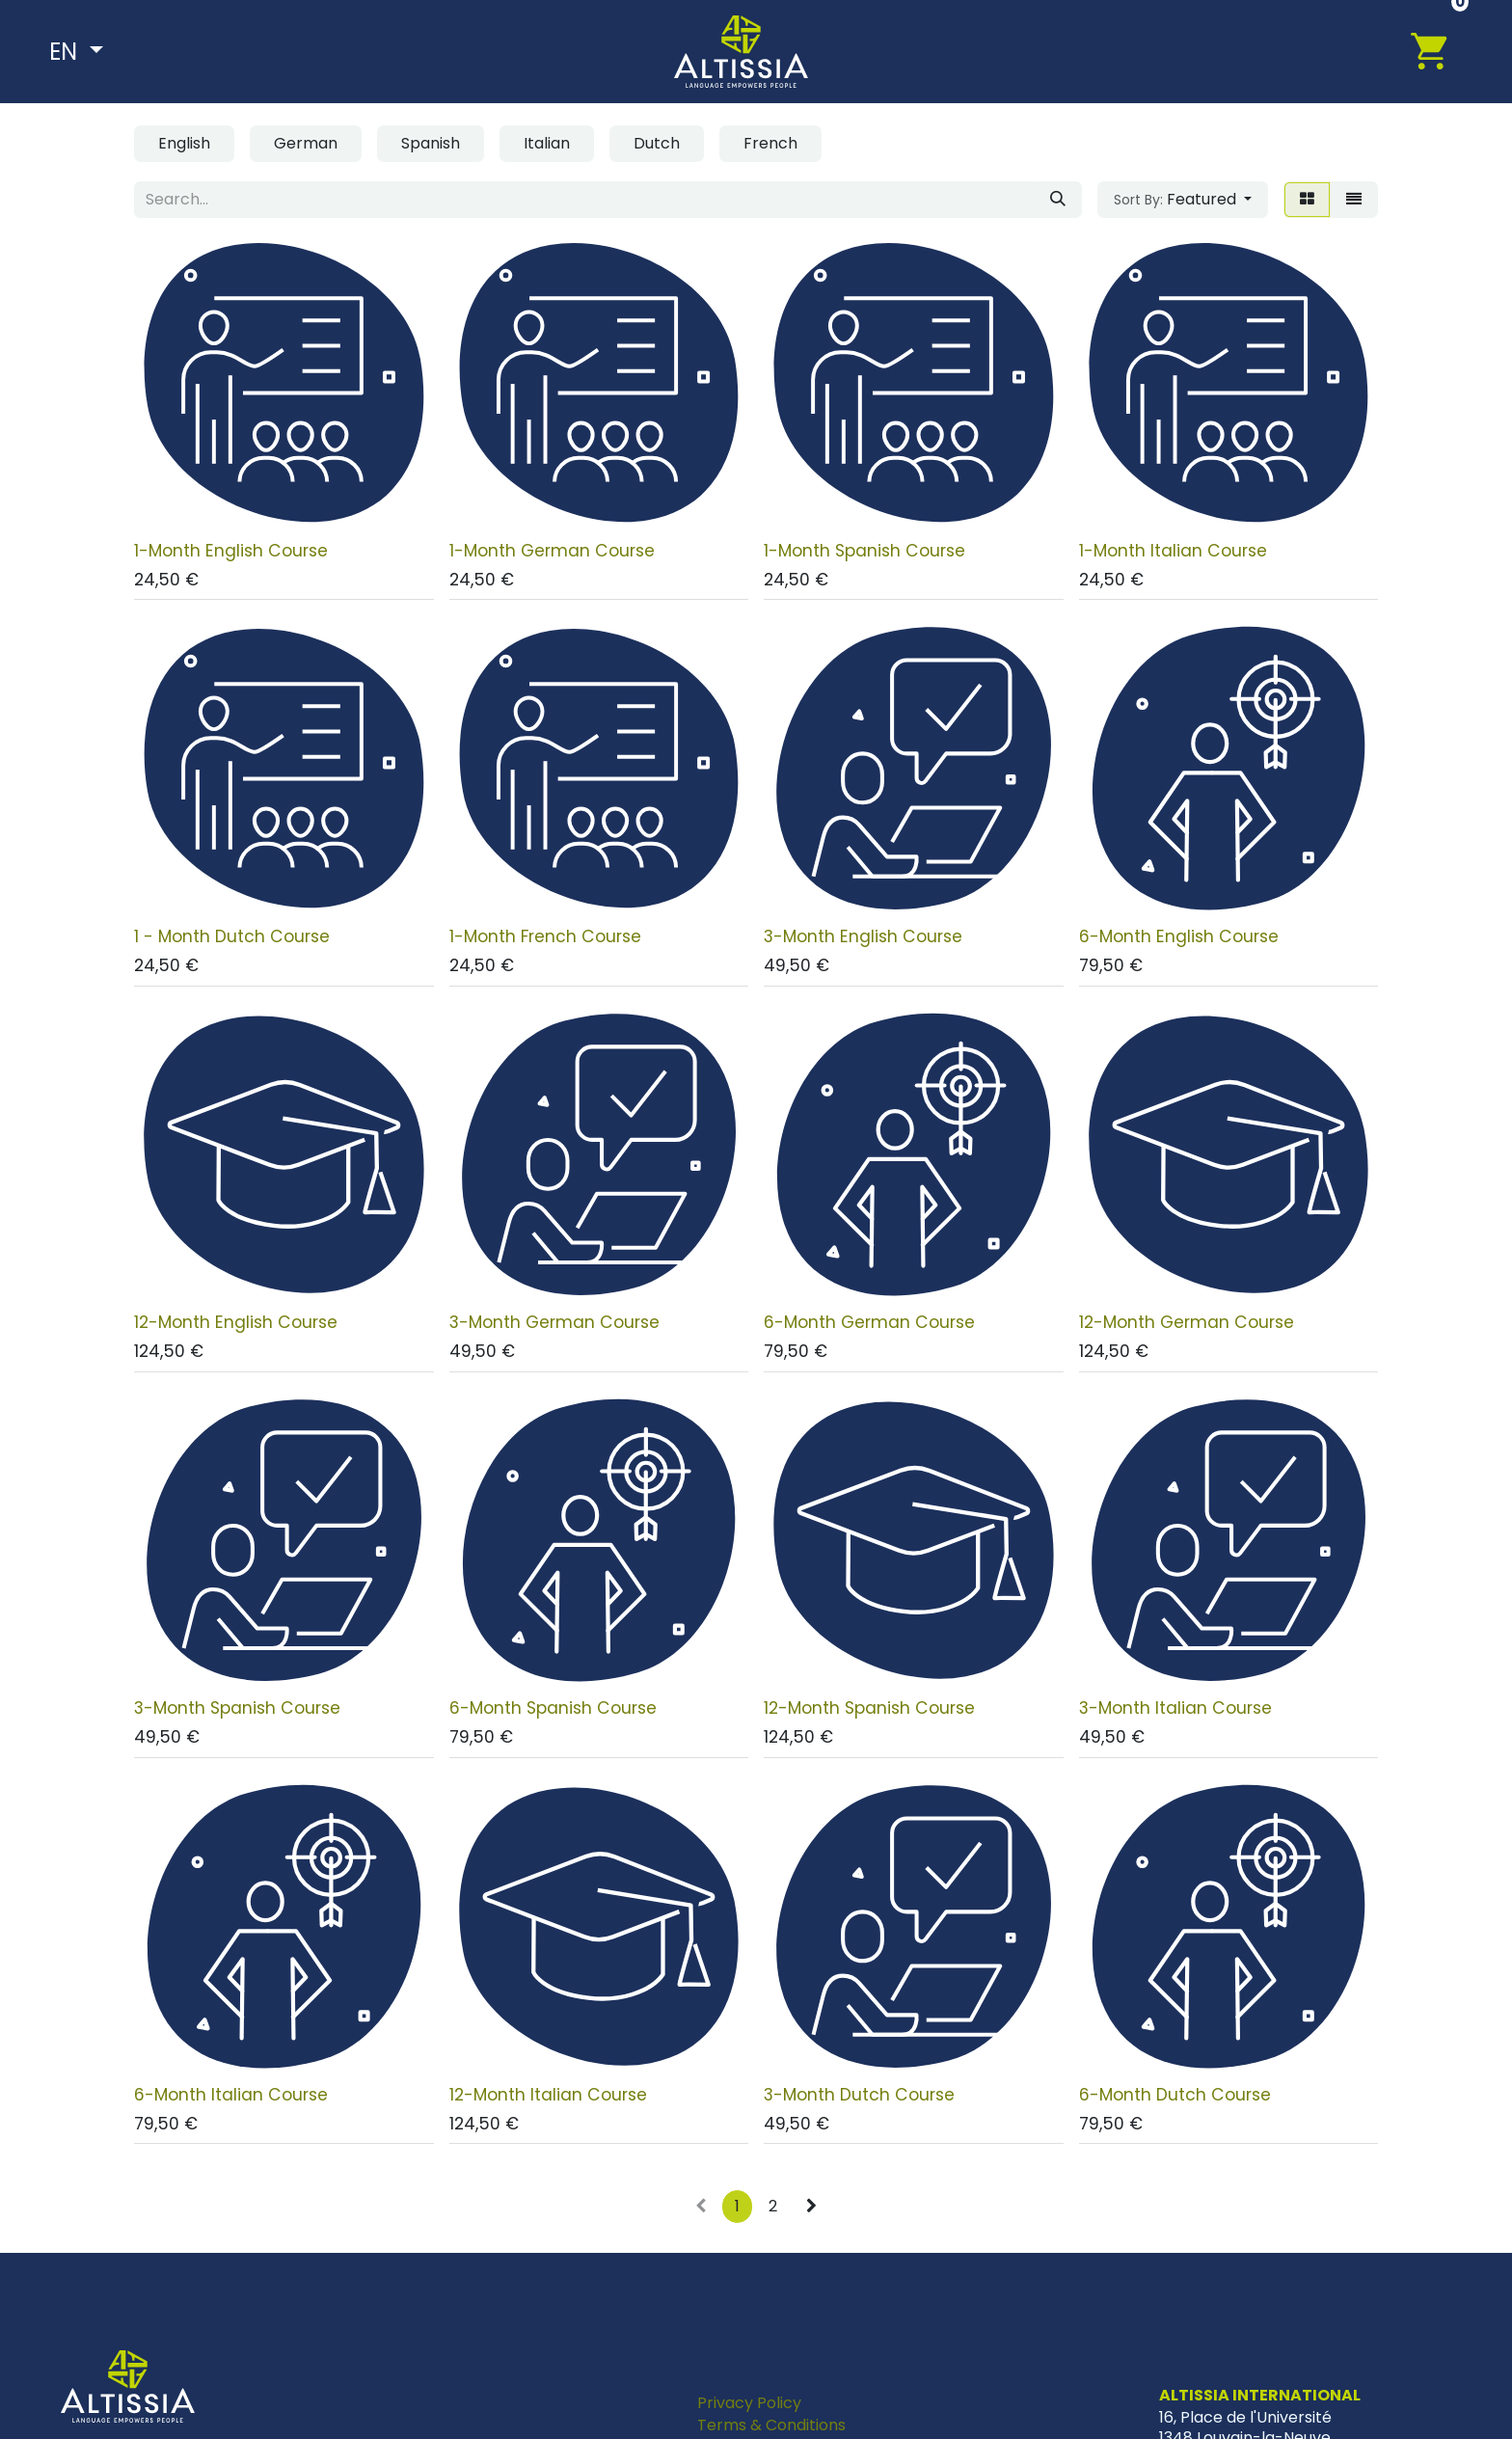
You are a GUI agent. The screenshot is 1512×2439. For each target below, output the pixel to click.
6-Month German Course (869, 1322)
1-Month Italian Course (1173, 550)
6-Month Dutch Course (1175, 2094)
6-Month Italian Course (231, 2094)
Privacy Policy (749, 2403)
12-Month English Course (236, 1322)
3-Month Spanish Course (237, 1708)
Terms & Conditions (771, 2425)
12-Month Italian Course (548, 2094)
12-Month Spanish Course (869, 1708)
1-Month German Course (552, 550)
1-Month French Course (545, 936)
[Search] (1058, 199)
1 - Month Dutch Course (232, 936)
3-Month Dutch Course (859, 2094)
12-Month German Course (1186, 1322)
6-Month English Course (1179, 936)
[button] (1182, 199)
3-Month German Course (554, 1322)
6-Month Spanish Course (553, 1708)
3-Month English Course (863, 936)
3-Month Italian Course (1175, 1708)
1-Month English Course (231, 550)
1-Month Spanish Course (864, 550)
